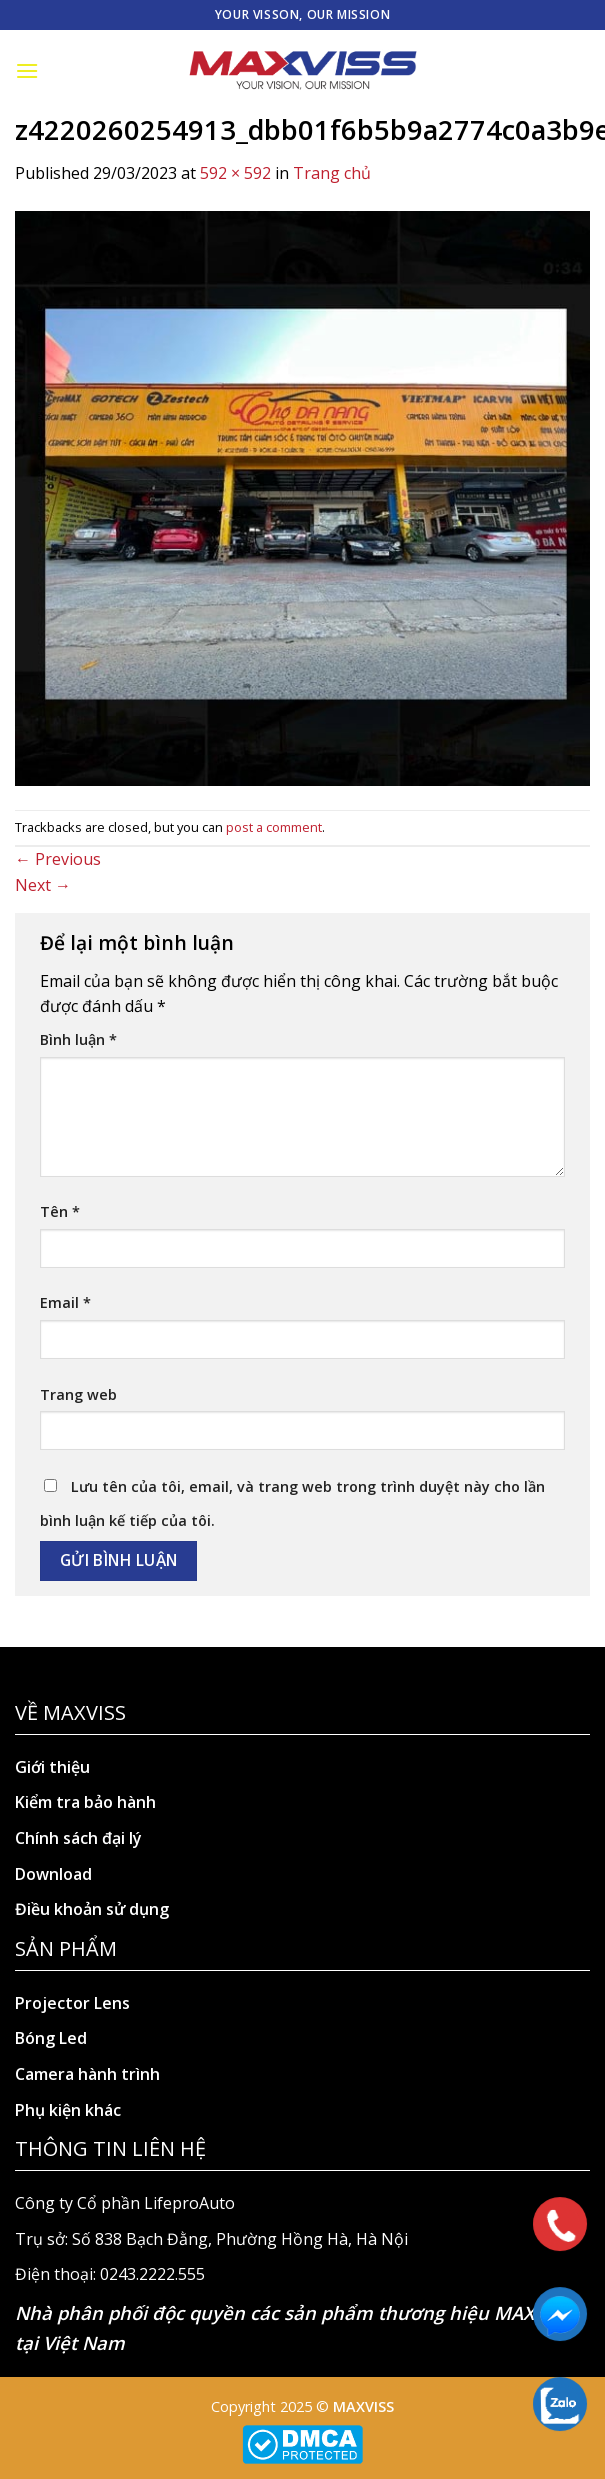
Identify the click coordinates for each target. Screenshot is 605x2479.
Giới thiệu (52, 1767)
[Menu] (27, 70)
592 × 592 (235, 173)
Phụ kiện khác (68, 2110)
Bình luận (78, 1039)
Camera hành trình (87, 2074)
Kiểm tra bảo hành (85, 1802)
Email (65, 1302)
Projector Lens (72, 2003)
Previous (58, 859)
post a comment (274, 827)
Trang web (78, 1394)
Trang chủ (332, 173)
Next (43, 885)
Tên (60, 1211)
